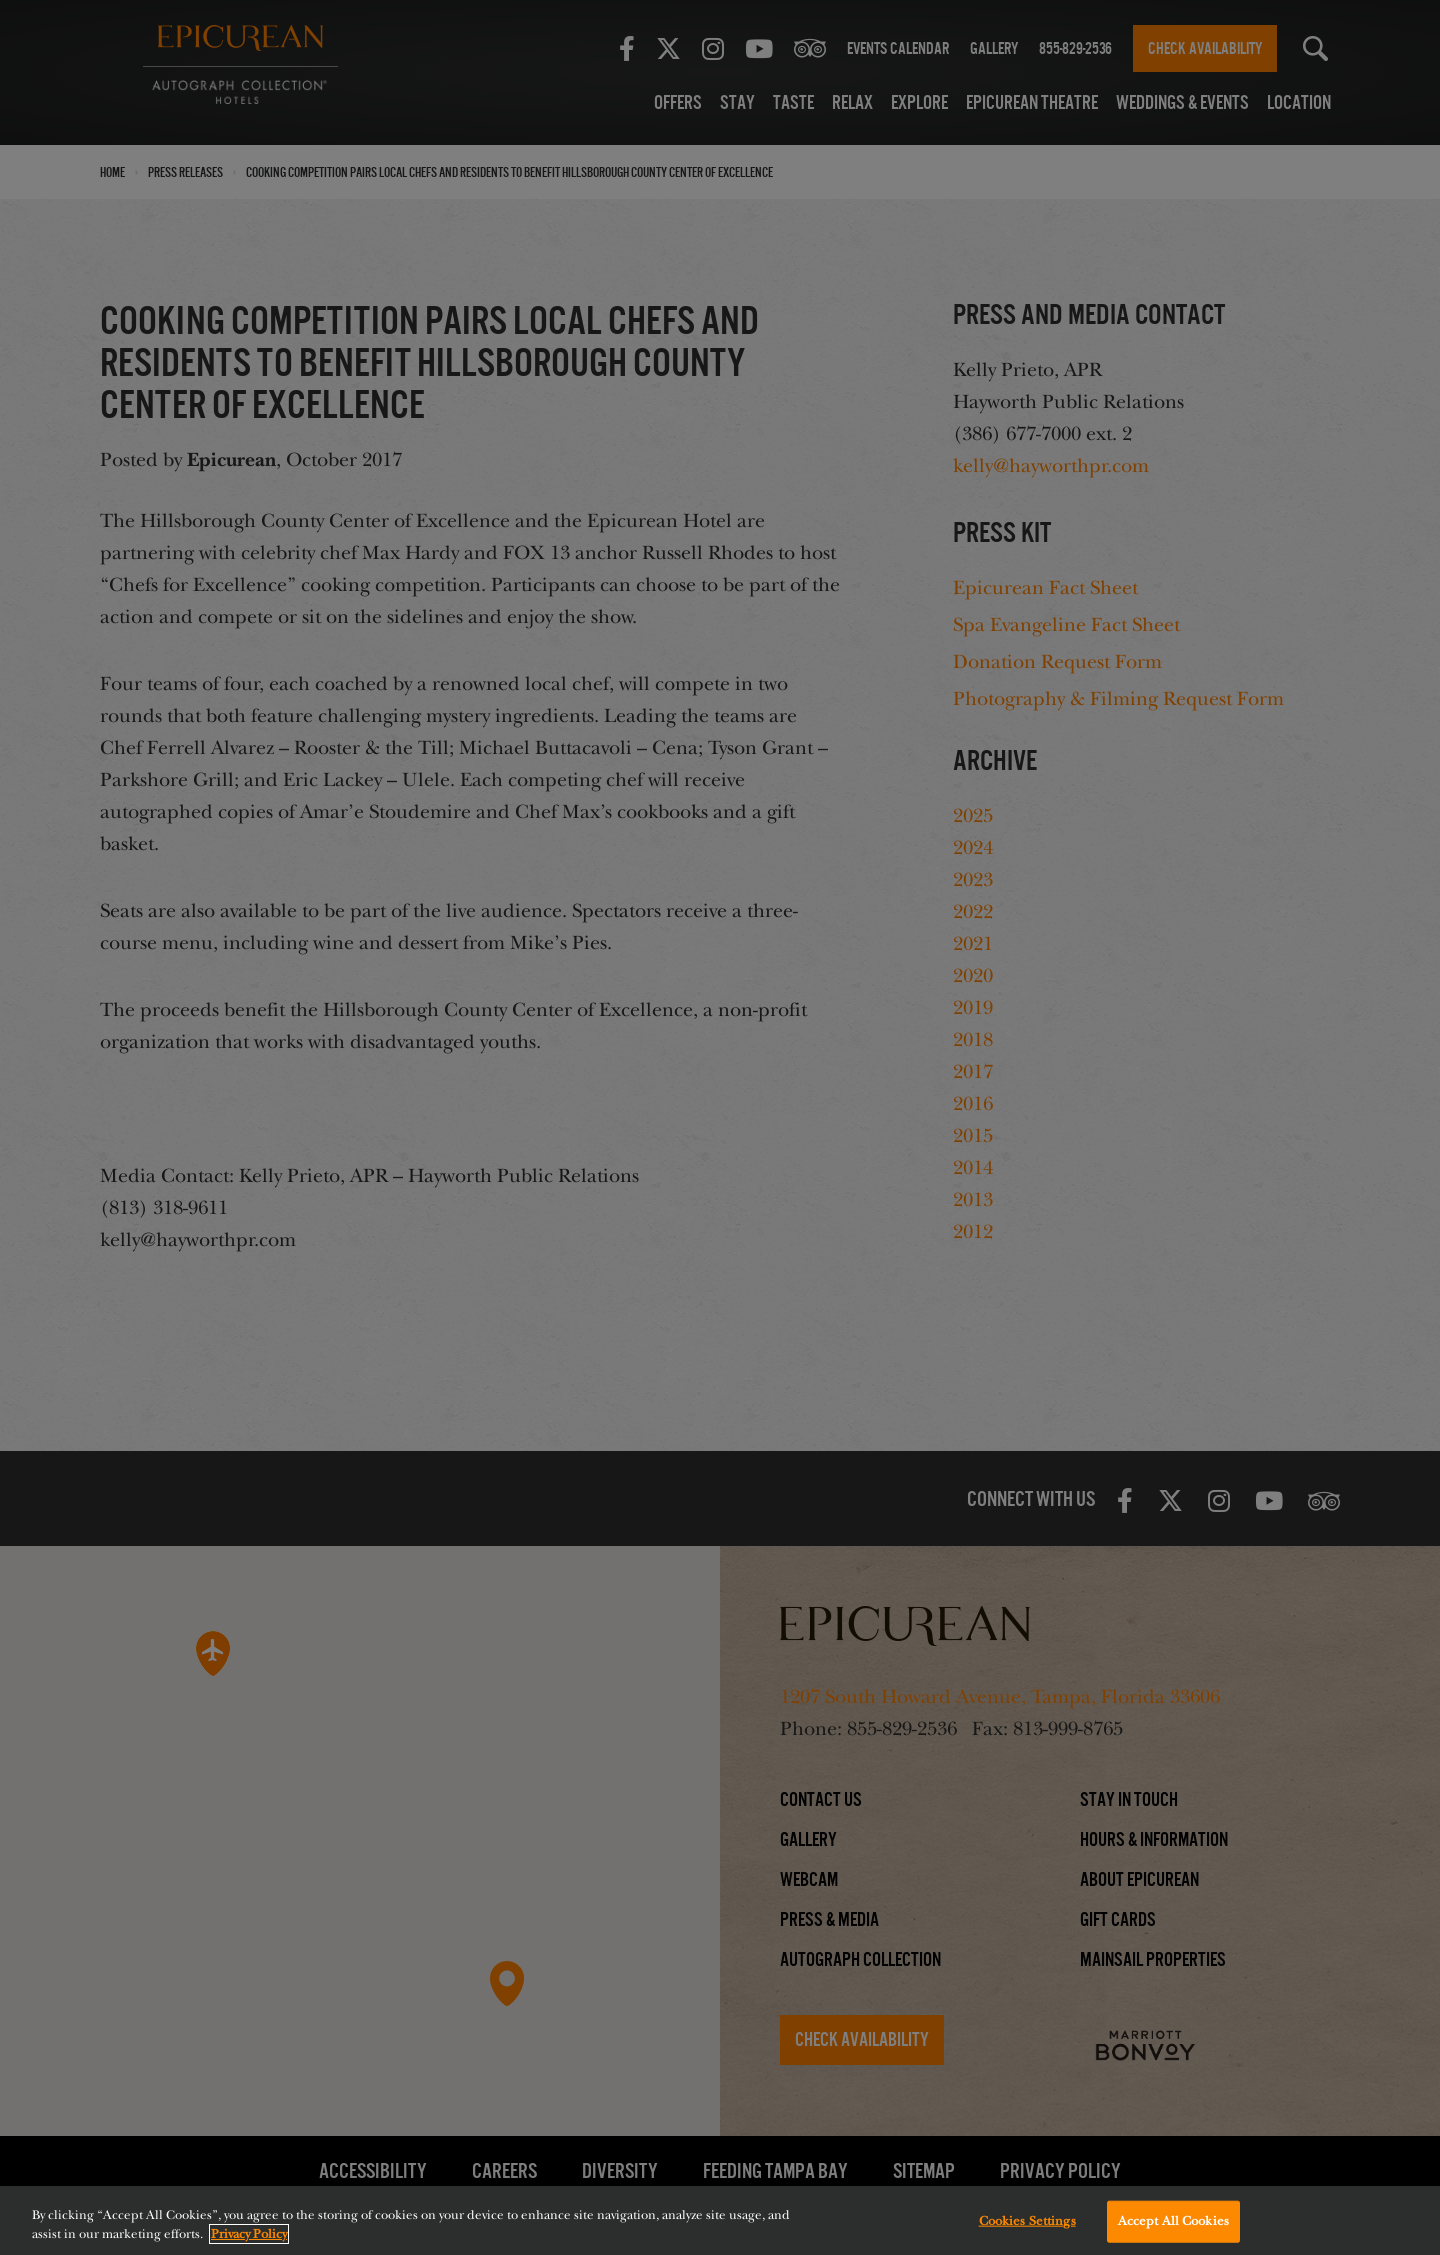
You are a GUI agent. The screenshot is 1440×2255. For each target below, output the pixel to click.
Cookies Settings (1027, 2221)
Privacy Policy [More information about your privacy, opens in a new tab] (249, 2234)
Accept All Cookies (1173, 2221)
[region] (720, 2220)
